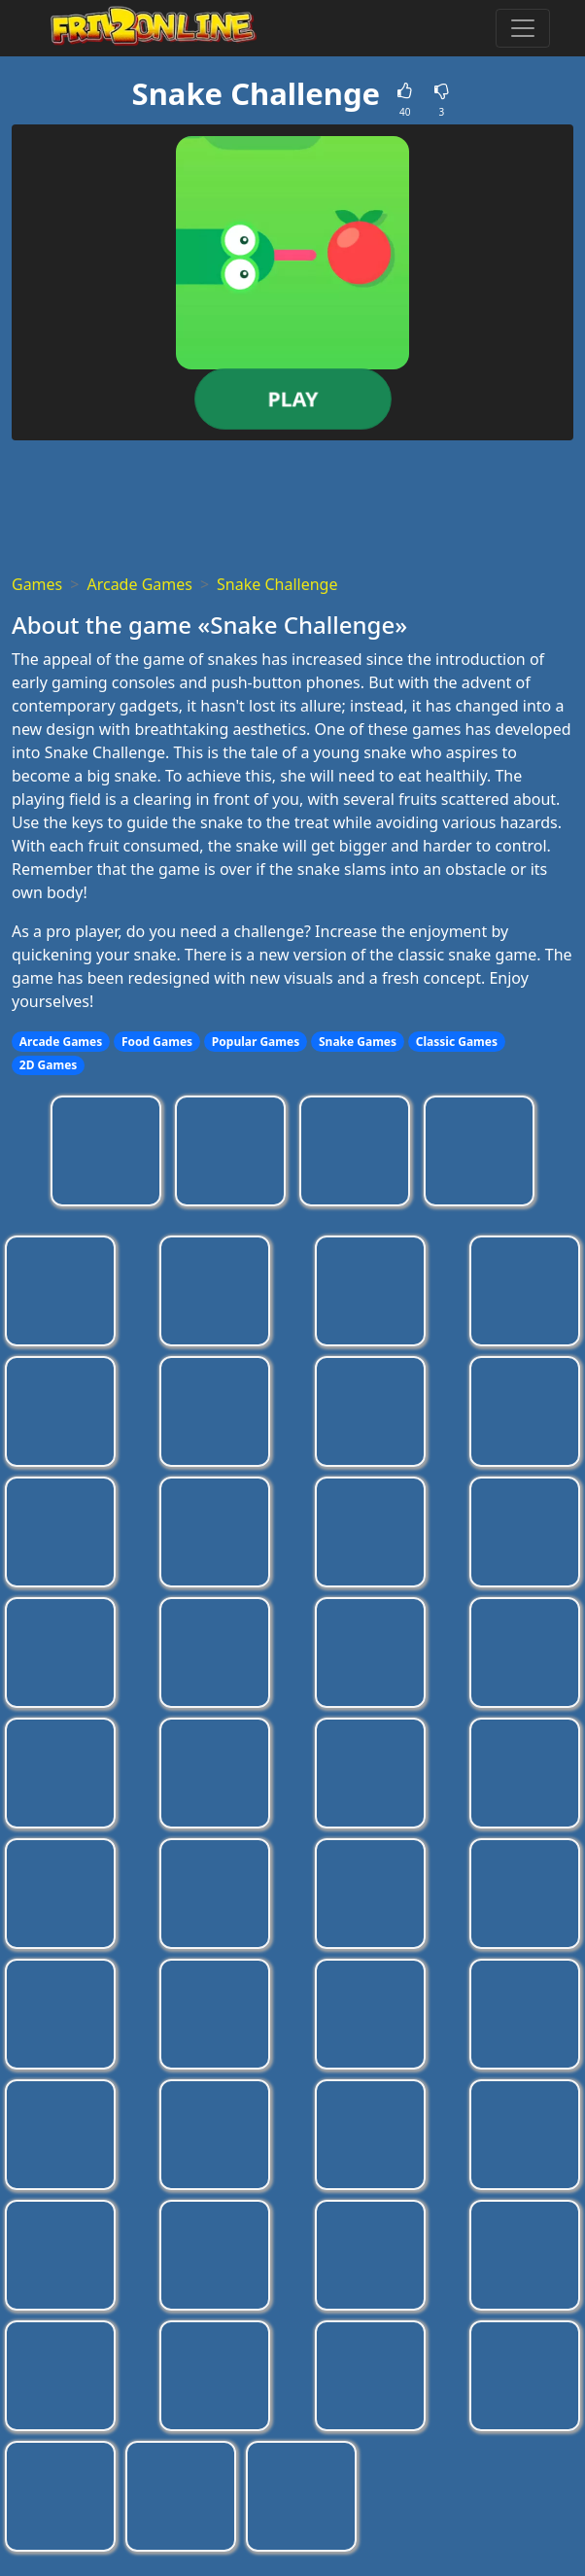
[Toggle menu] (523, 28)
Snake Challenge (277, 584)
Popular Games (255, 1041)
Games (37, 584)
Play (292, 398)
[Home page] (146, 28)
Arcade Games (138, 584)
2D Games (48, 1065)
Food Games (156, 1041)
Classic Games (457, 1041)
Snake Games (357, 1041)
